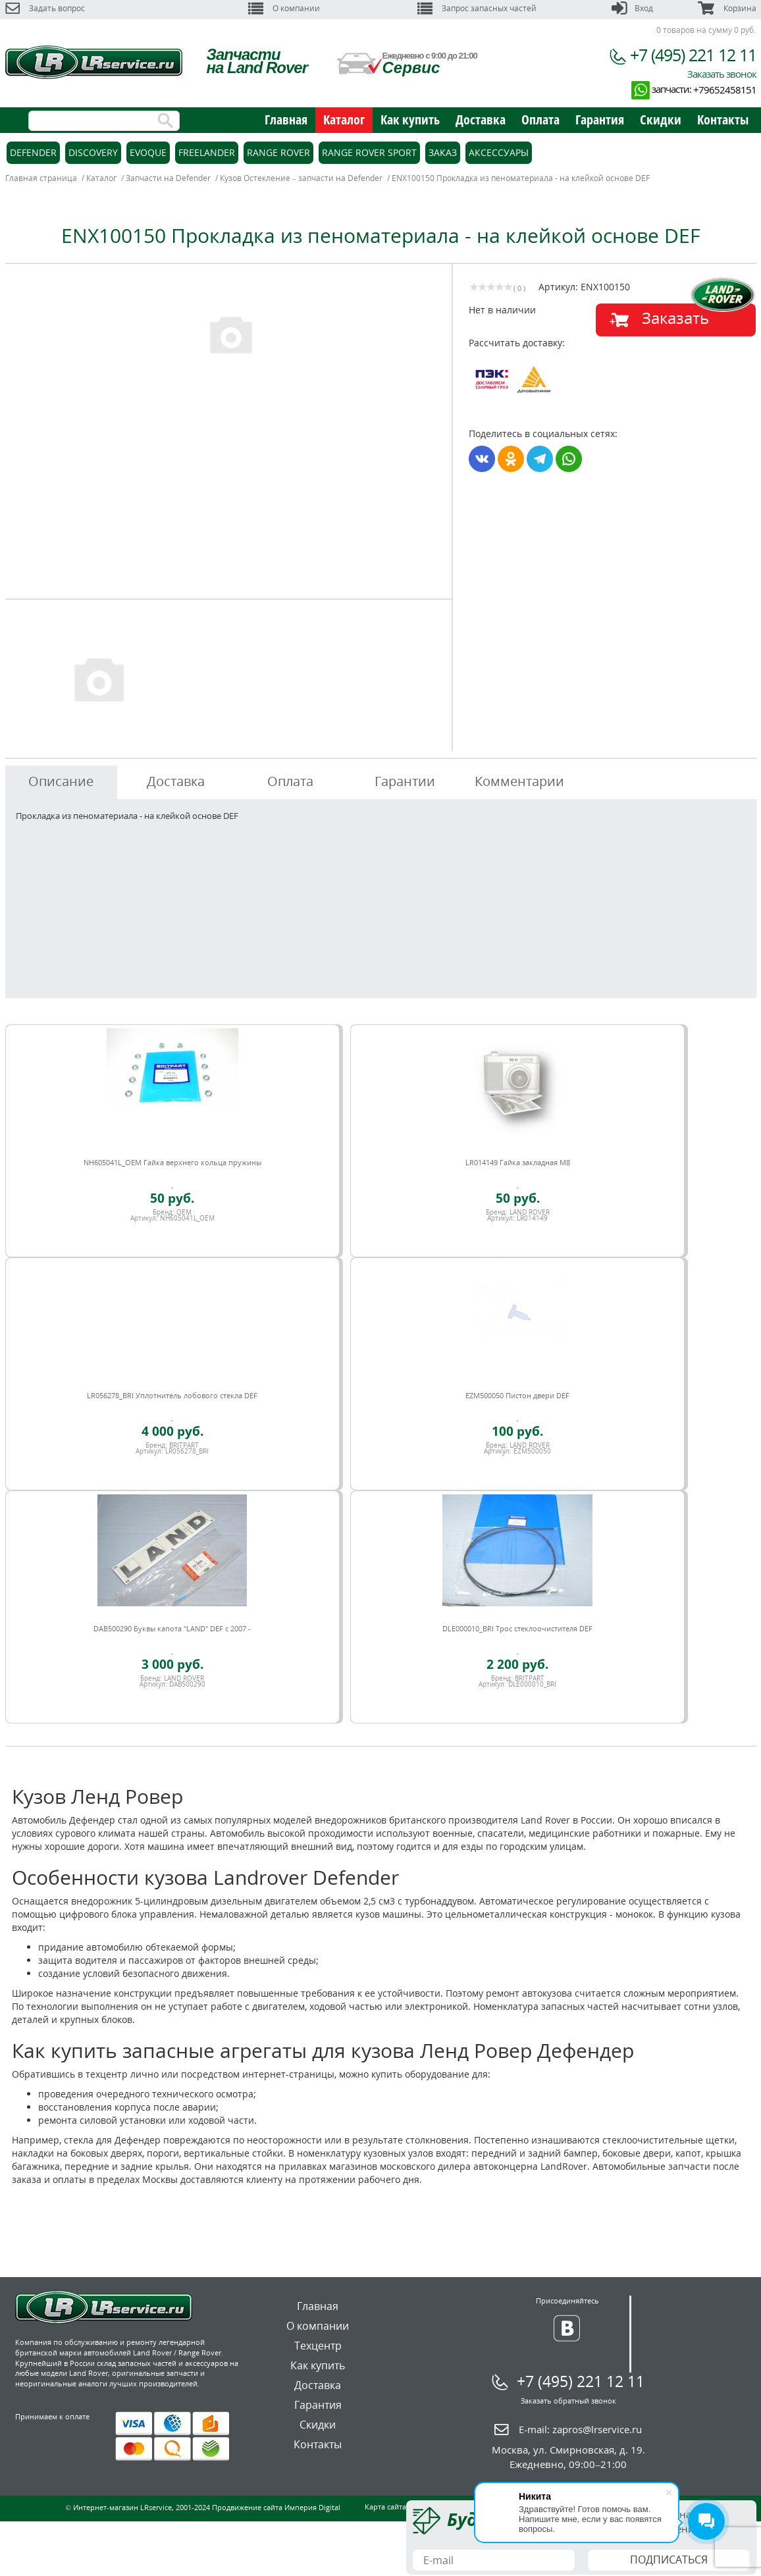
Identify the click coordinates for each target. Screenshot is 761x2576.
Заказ (443, 152)
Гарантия (599, 119)
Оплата (540, 119)
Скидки (660, 119)
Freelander (206, 152)
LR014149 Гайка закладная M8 (517, 1162)
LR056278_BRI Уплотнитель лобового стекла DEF (172, 1395)
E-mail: (580, 2429)
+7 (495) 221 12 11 (693, 54)
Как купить (410, 119)
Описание (60, 781)
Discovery (93, 152)
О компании (284, 8)
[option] (230, 333)
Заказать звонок (721, 73)
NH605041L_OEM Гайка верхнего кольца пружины (172, 1162)
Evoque (148, 152)
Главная (286, 119)
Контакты (722, 119)
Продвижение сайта (247, 2507)
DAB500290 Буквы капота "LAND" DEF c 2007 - (172, 1628)
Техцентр (318, 2345)
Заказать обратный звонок (568, 2400)
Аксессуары (499, 152)
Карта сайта (385, 2506)
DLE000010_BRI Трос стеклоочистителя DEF (517, 1628)
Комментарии (519, 781)
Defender (33, 152)
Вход (632, 8)
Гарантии (405, 781)
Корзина (726, 8)
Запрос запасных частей (477, 8)
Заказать (675, 318)
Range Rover (278, 152)
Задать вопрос (45, 8)
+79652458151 (724, 89)
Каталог (344, 119)
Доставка (481, 119)
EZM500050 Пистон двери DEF (517, 1395)
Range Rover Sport (369, 152)
